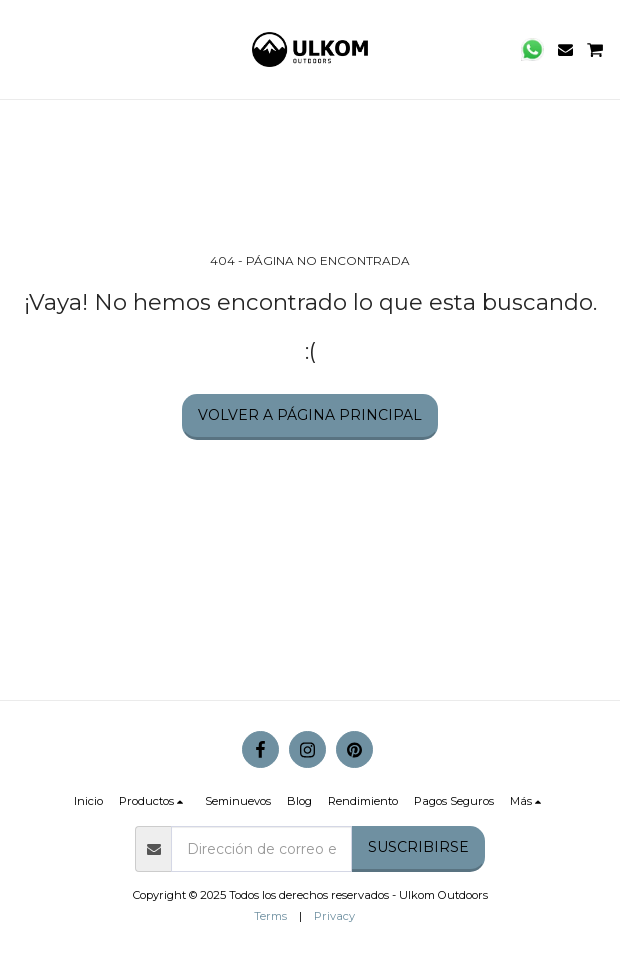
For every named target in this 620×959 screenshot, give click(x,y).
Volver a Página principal (310, 415)
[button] (22, 49)
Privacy (334, 916)
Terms (270, 916)
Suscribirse (418, 847)
